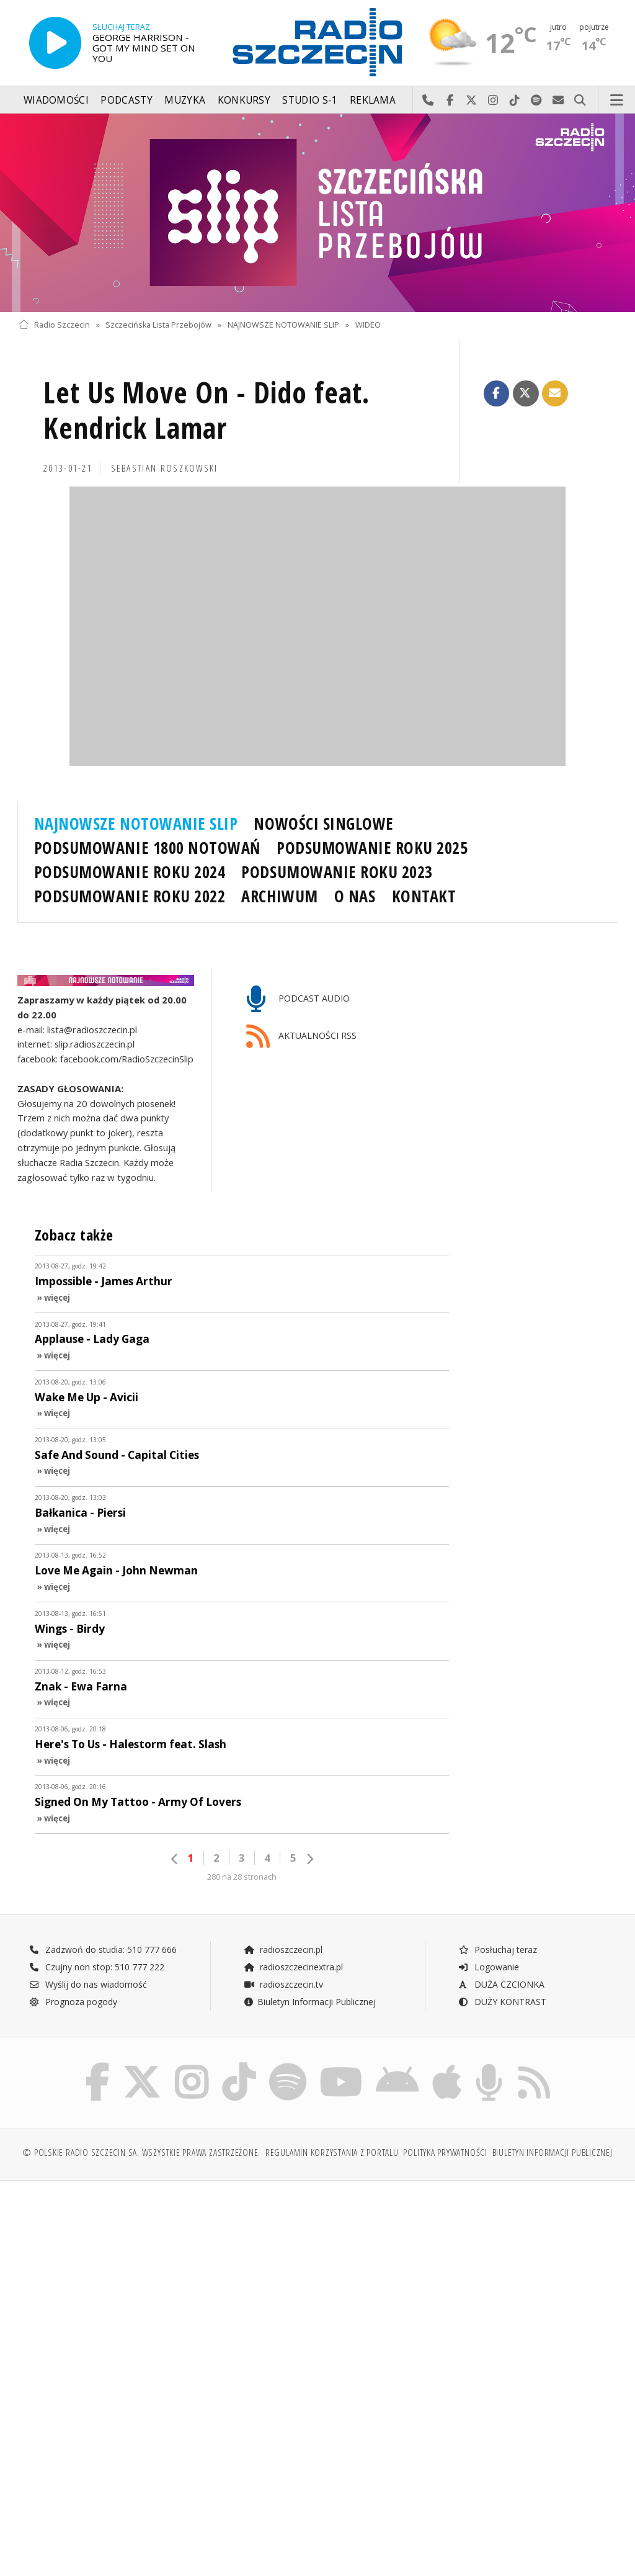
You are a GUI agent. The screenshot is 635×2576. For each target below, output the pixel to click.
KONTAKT (424, 896)
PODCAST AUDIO (298, 999)
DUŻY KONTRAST (502, 2002)
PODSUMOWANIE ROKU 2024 (130, 872)
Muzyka (184, 100)
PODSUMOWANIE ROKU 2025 (372, 848)
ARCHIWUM (279, 896)
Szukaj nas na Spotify (537, 100)
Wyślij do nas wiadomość (558, 100)
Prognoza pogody (73, 2002)
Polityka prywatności (445, 2152)
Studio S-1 (309, 100)
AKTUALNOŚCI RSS (301, 1037)
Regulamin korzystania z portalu (332, 2152)
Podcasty (126, 100)
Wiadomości (56, 100)
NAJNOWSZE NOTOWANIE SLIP (283, 325)
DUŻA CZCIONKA (501, 1984)
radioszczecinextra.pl (293, 1967)
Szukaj (580, 100)
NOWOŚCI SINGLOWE (323, 823)
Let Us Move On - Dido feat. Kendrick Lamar (206, 410)
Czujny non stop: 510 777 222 (97, 1967)
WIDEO (368, 325)
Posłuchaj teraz (498, 1949)
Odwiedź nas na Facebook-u (450, 100)
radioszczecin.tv (283, 1984)
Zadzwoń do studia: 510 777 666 (103, 1949)
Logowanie (489, 1967)
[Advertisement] (166, 2285)
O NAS (355, 896)
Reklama (373, 100)
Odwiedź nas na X (471, 100)
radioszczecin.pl (283, 1949)
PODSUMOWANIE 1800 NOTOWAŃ (147, 848)
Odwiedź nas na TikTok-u (515, 100)
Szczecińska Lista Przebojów (158, 325)
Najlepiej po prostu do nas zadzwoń (428, 100)
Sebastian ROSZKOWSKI (164, 468)
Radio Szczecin (54, 325)
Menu (617, 100)
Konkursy (244, 100)
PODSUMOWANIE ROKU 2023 (337, 872)
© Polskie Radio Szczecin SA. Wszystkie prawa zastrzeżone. (141, 2152)
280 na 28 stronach (242, 1877)
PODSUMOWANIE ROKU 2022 (130, 896)
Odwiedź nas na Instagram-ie (493, 100)
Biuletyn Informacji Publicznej (309, 2002)
